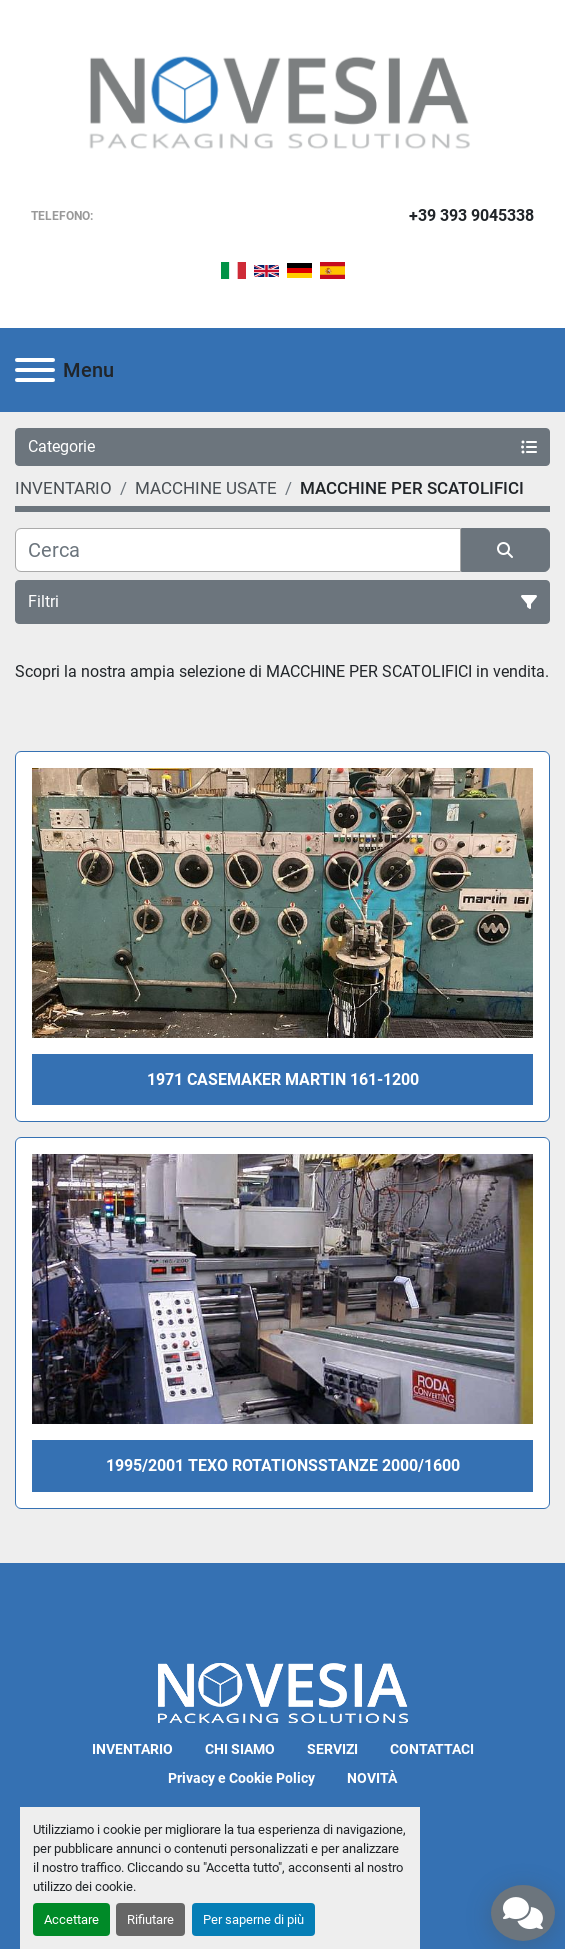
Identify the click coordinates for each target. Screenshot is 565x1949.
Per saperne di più (253, 1919)
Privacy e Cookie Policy (241, 1778)
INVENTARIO (132, 1749)
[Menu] (35, 370)
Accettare (71, 1919)
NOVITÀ (372, 1778)
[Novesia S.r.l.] (283, 1691)
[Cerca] (238, 550)
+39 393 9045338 (471, 215)
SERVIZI (332, 1749)
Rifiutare (150, 1919)
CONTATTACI (432, 1749)
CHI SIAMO (240, 1749)
